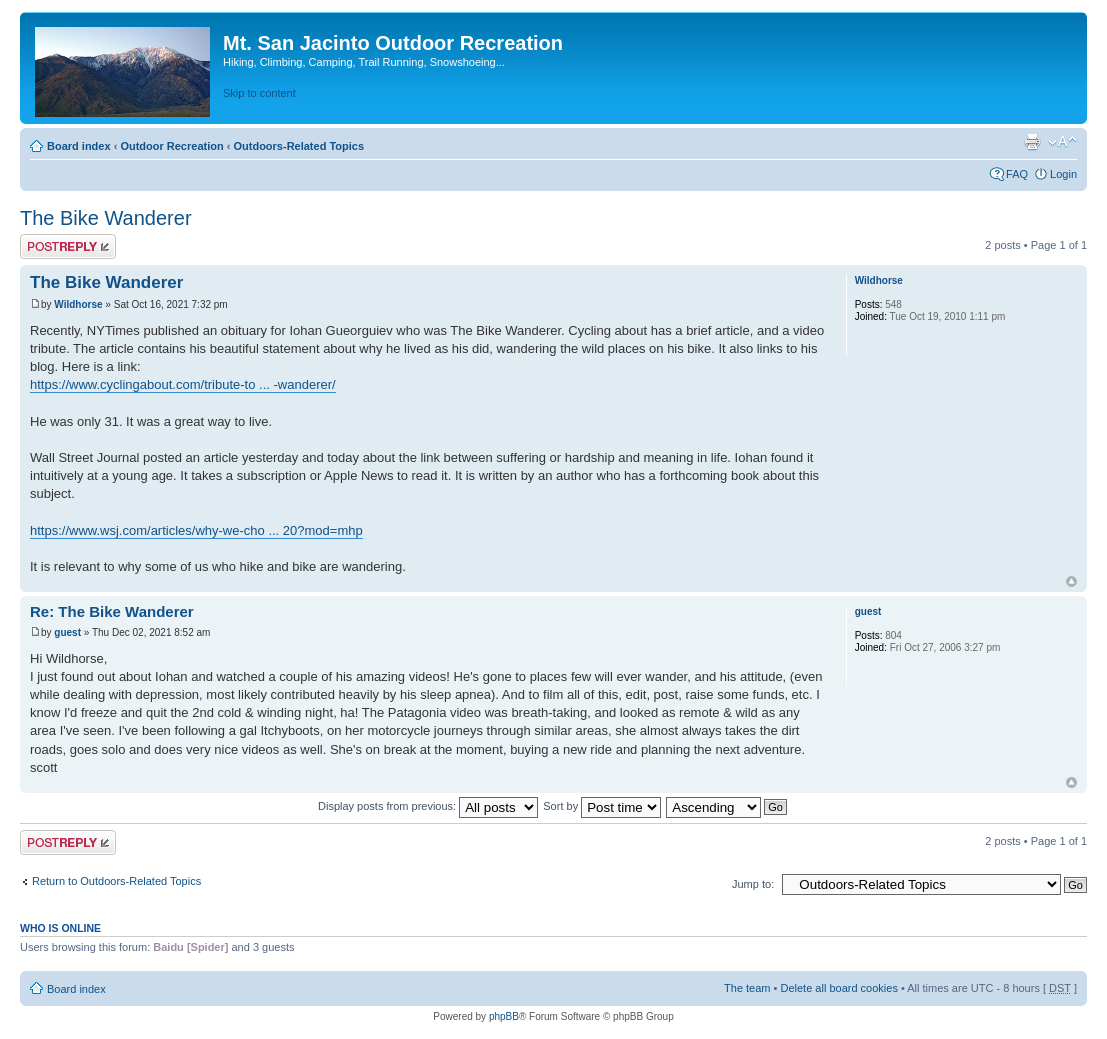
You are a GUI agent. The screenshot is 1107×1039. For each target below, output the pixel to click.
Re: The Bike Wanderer (112, 611)
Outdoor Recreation (171, 146)
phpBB (504, 1016)
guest (67, 632)
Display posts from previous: (428, 806)
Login (1063, 174)
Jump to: (753, 884)
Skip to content (259, 93)
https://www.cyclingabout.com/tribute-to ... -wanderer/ (183, 384)
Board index (79, 146)
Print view (1032, 142)
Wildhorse (78, 304)
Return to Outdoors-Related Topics (116, 881)
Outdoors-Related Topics (298, 146)
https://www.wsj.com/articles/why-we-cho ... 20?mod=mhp (196, 530)
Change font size (1062, 142)
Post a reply (68, 246)
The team (747, 988)
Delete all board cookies (838, 988)
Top (1071, 581)
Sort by (602, 806)
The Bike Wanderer (106, 218)
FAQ (1017, 174)
